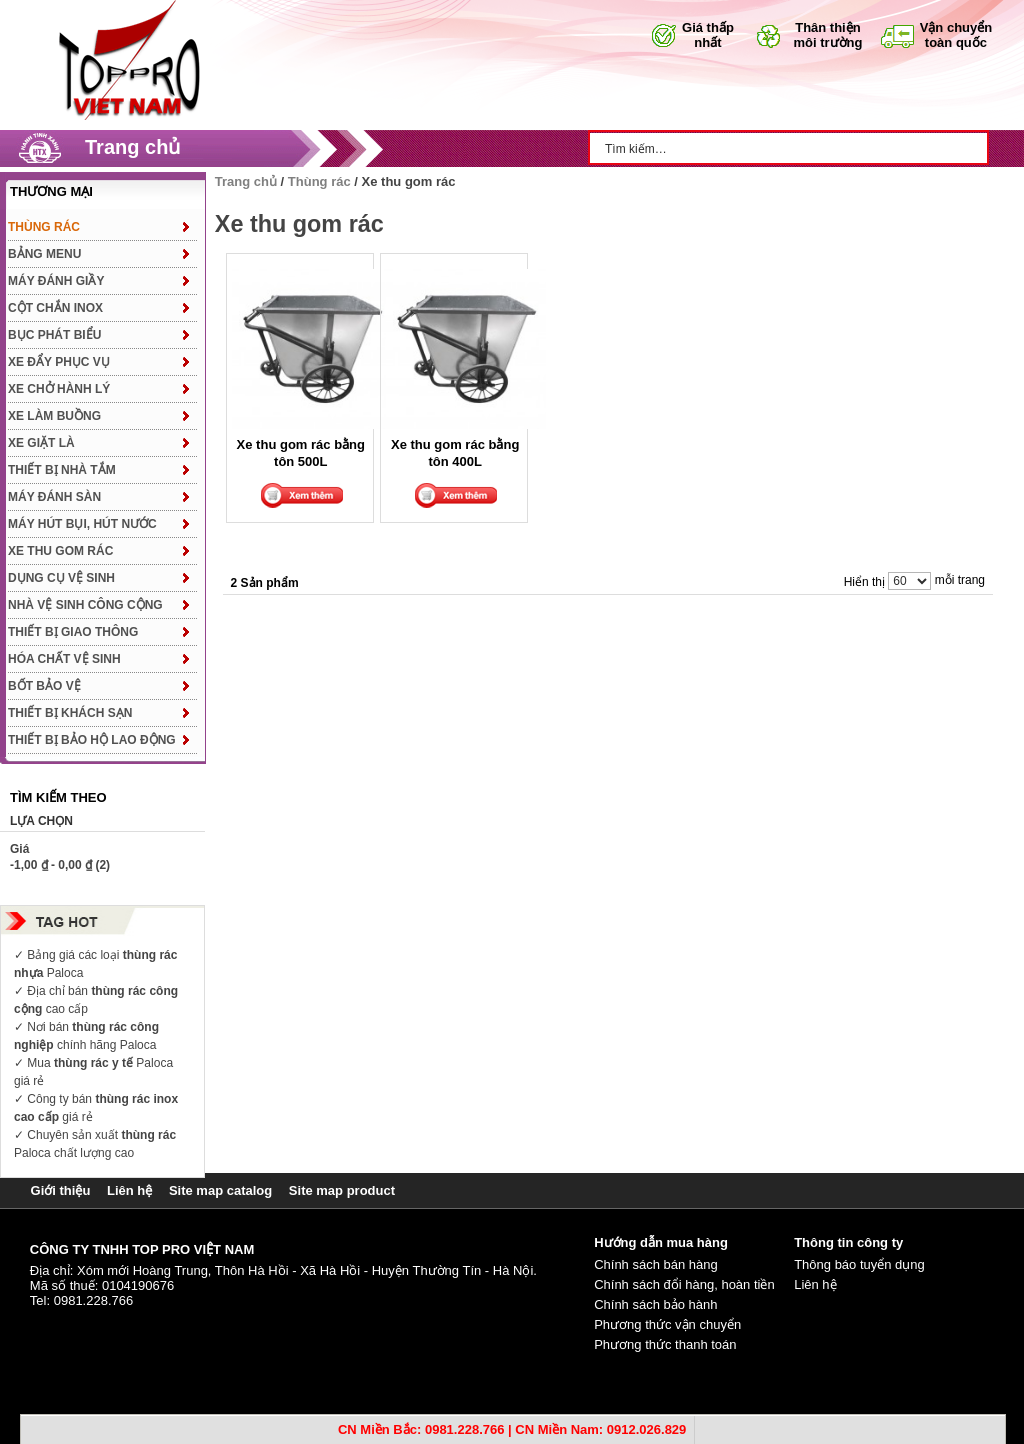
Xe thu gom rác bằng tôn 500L (301, 452)
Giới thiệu (61, 1190)
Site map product (342, 1190)
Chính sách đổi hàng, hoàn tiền (684, 1284)
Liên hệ (129, 1190)
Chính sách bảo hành (655, 1304)
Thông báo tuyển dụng (859, 1264)
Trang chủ (132, 147)
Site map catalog (220, 1190)
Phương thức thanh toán (665, 1344)
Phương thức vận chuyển (667, 1324)
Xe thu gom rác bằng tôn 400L (455, 452)
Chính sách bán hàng (656, 1264)
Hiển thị (864, 582)
